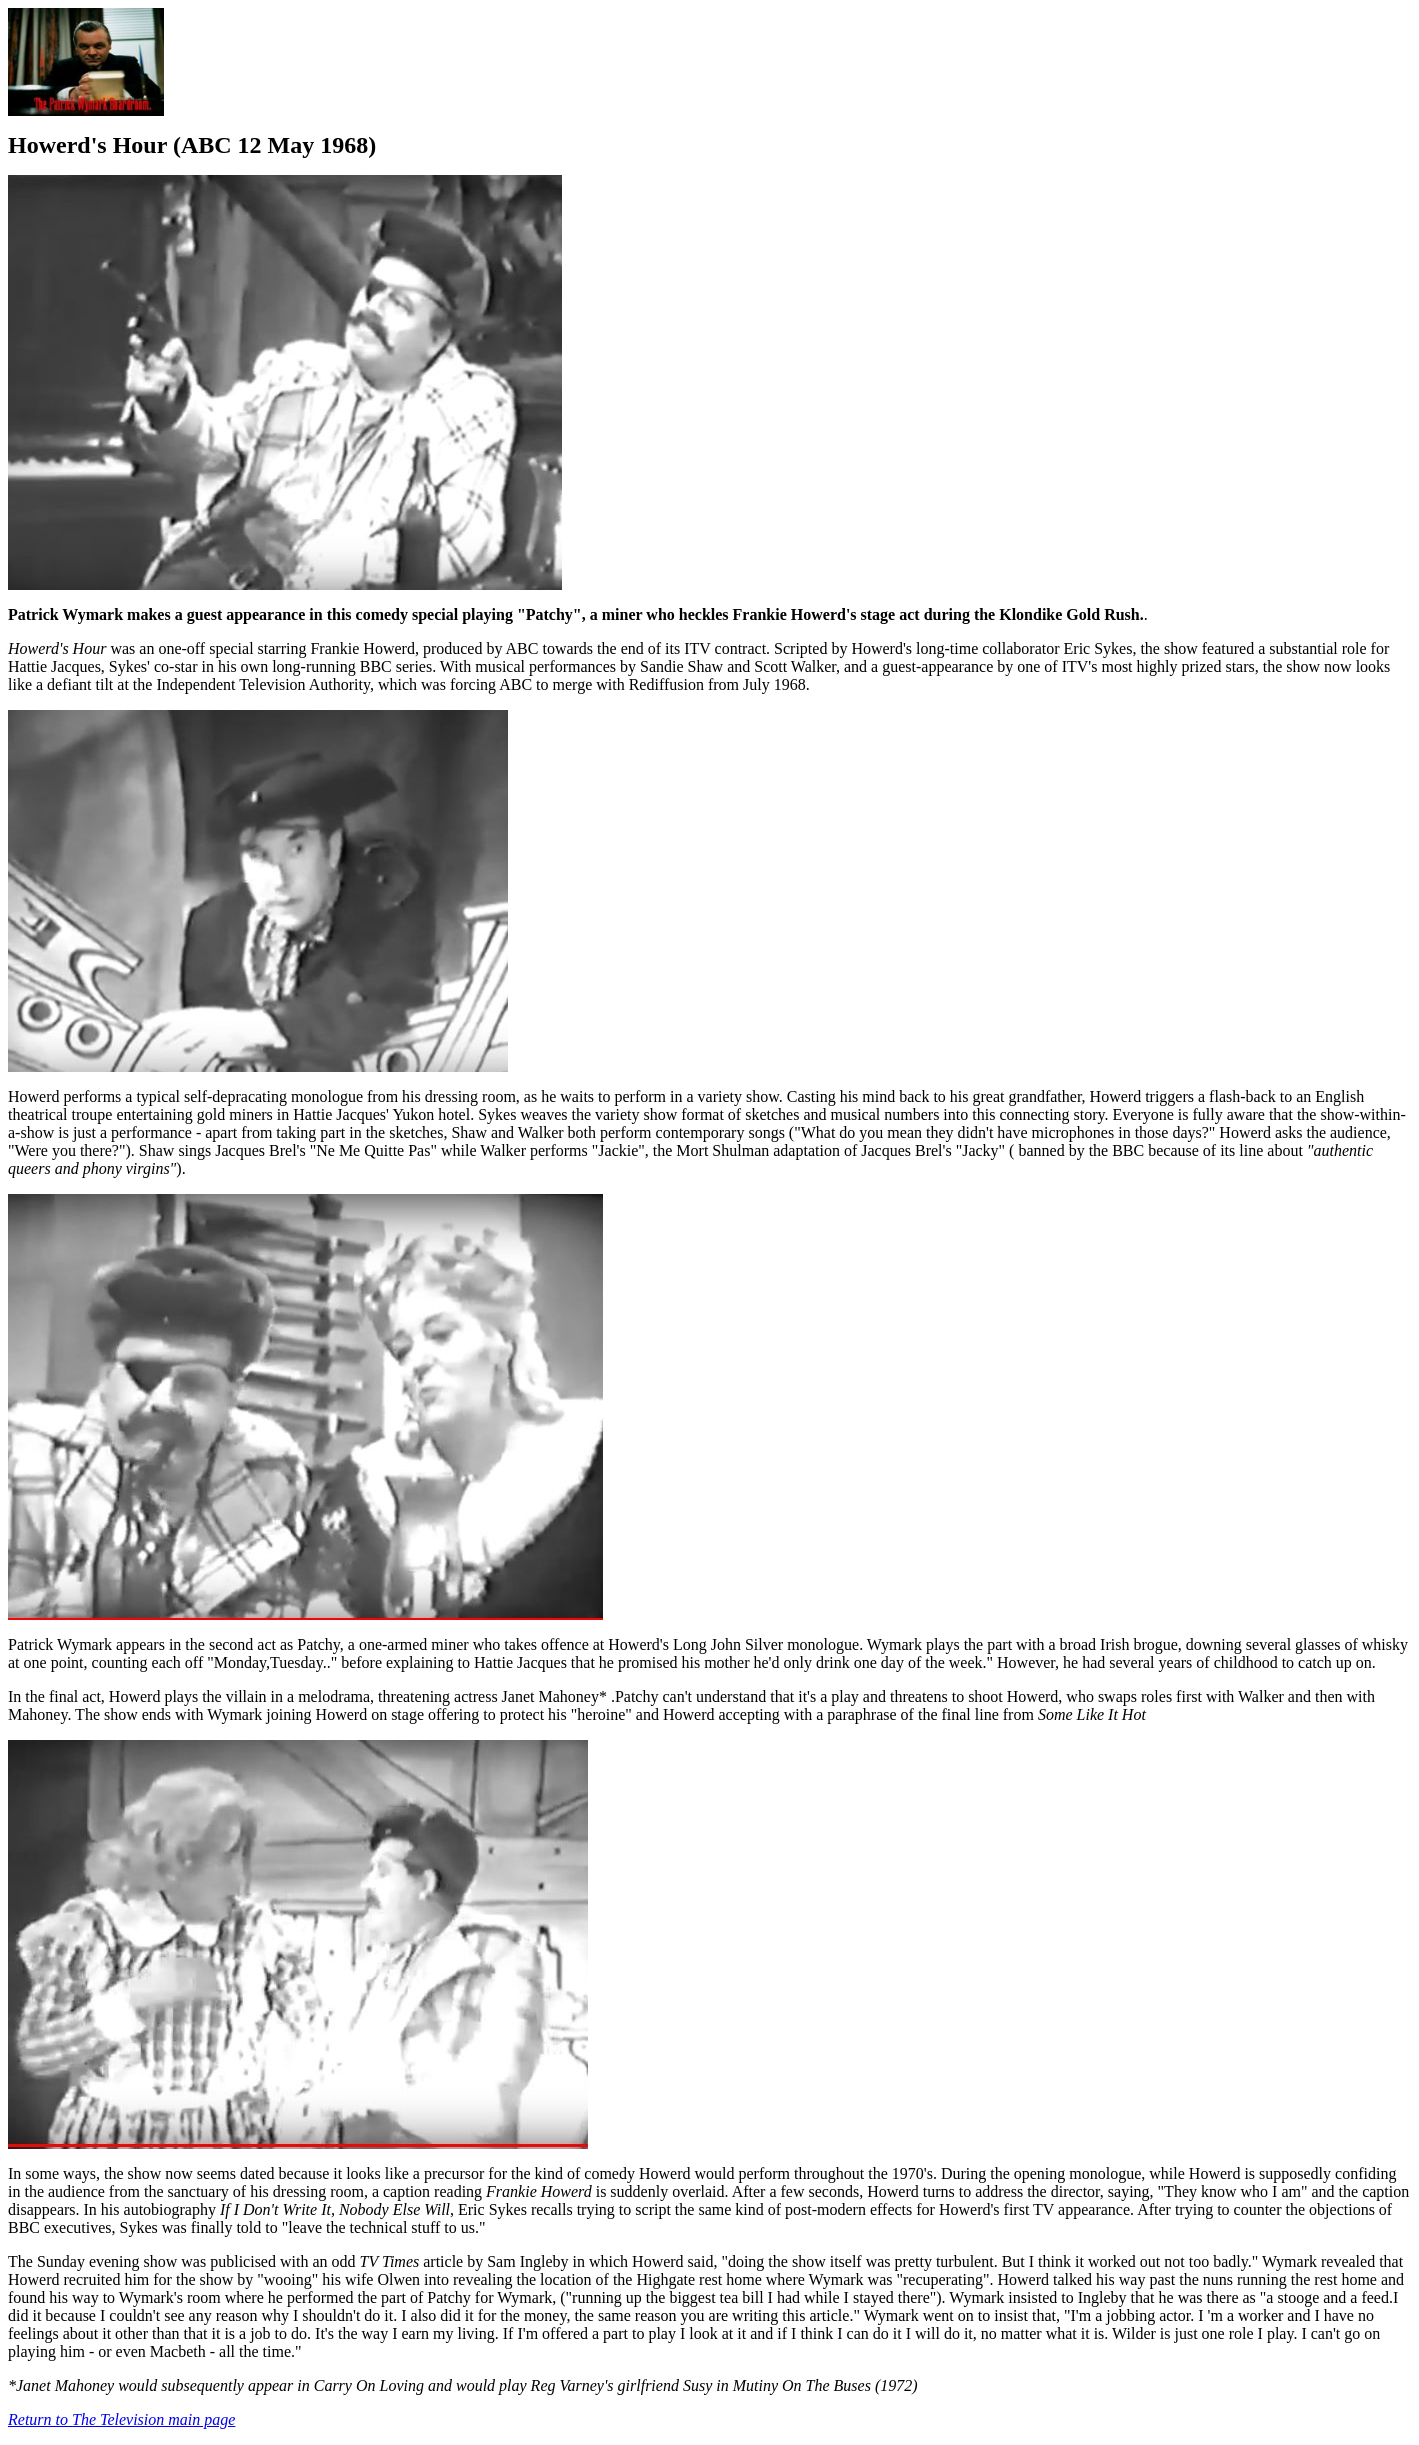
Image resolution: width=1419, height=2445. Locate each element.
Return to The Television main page (121, 2419)
